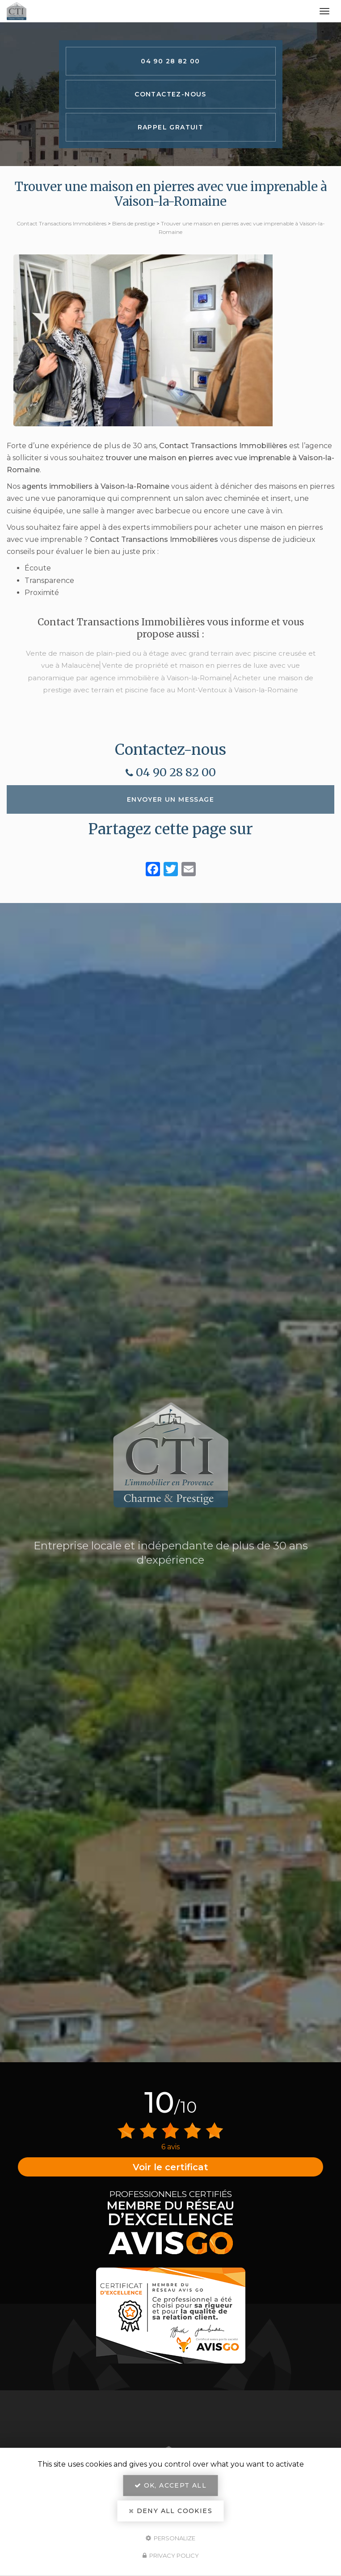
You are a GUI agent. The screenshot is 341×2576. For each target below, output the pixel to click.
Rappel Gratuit (171, 127)
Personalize (170, 2537)
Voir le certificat (170, 2167)
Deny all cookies (170, 2511)
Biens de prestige (133, 223)
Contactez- (170, 94)
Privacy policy (171, 2555)
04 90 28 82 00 (170, 61)
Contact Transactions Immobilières (61, 223)
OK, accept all (170, 2485)
